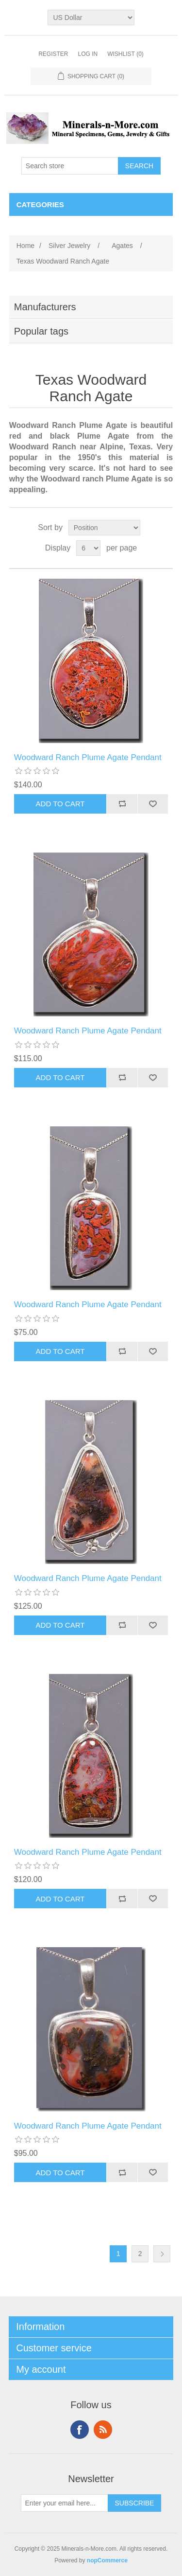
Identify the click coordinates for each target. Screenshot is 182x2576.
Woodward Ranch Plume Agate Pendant (88, 757)
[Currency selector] (91, 17)
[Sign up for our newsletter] (64, 2503)
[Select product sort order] (104, 527)
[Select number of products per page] (88, 548)
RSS (103, 2429)
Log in (88, 54)
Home (25, 245)
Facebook (79, 2429)
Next (161, 2253)
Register (53, 54)
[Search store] (69, 166)
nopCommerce (107, 2560)
